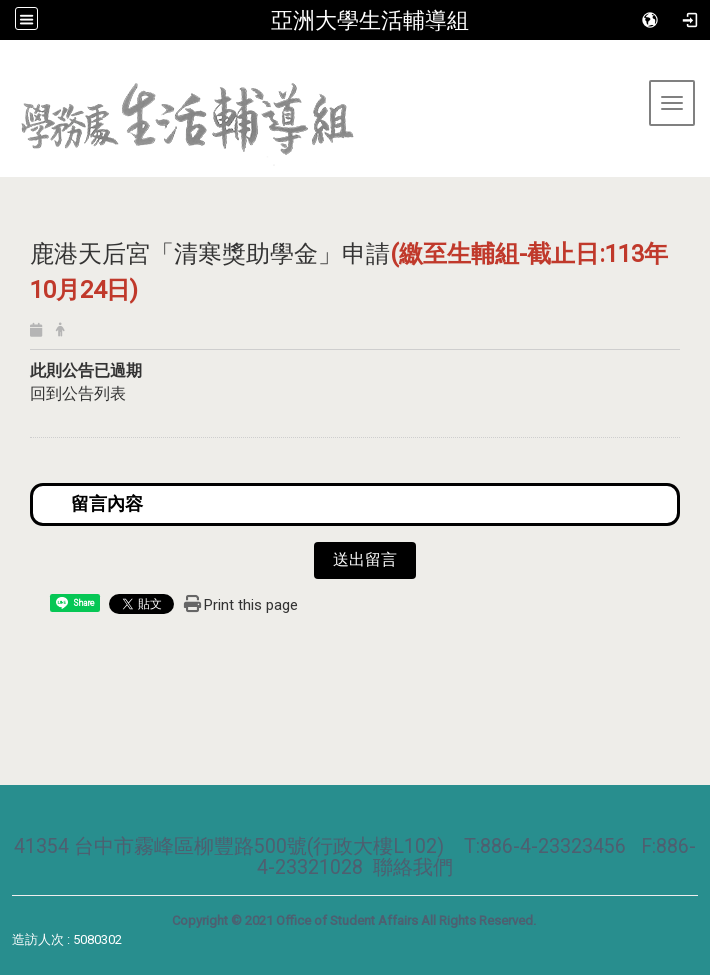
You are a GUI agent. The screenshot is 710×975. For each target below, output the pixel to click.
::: (7, 64)
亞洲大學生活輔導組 (370, 20)
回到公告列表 (78, 393)
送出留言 (365, 559)
